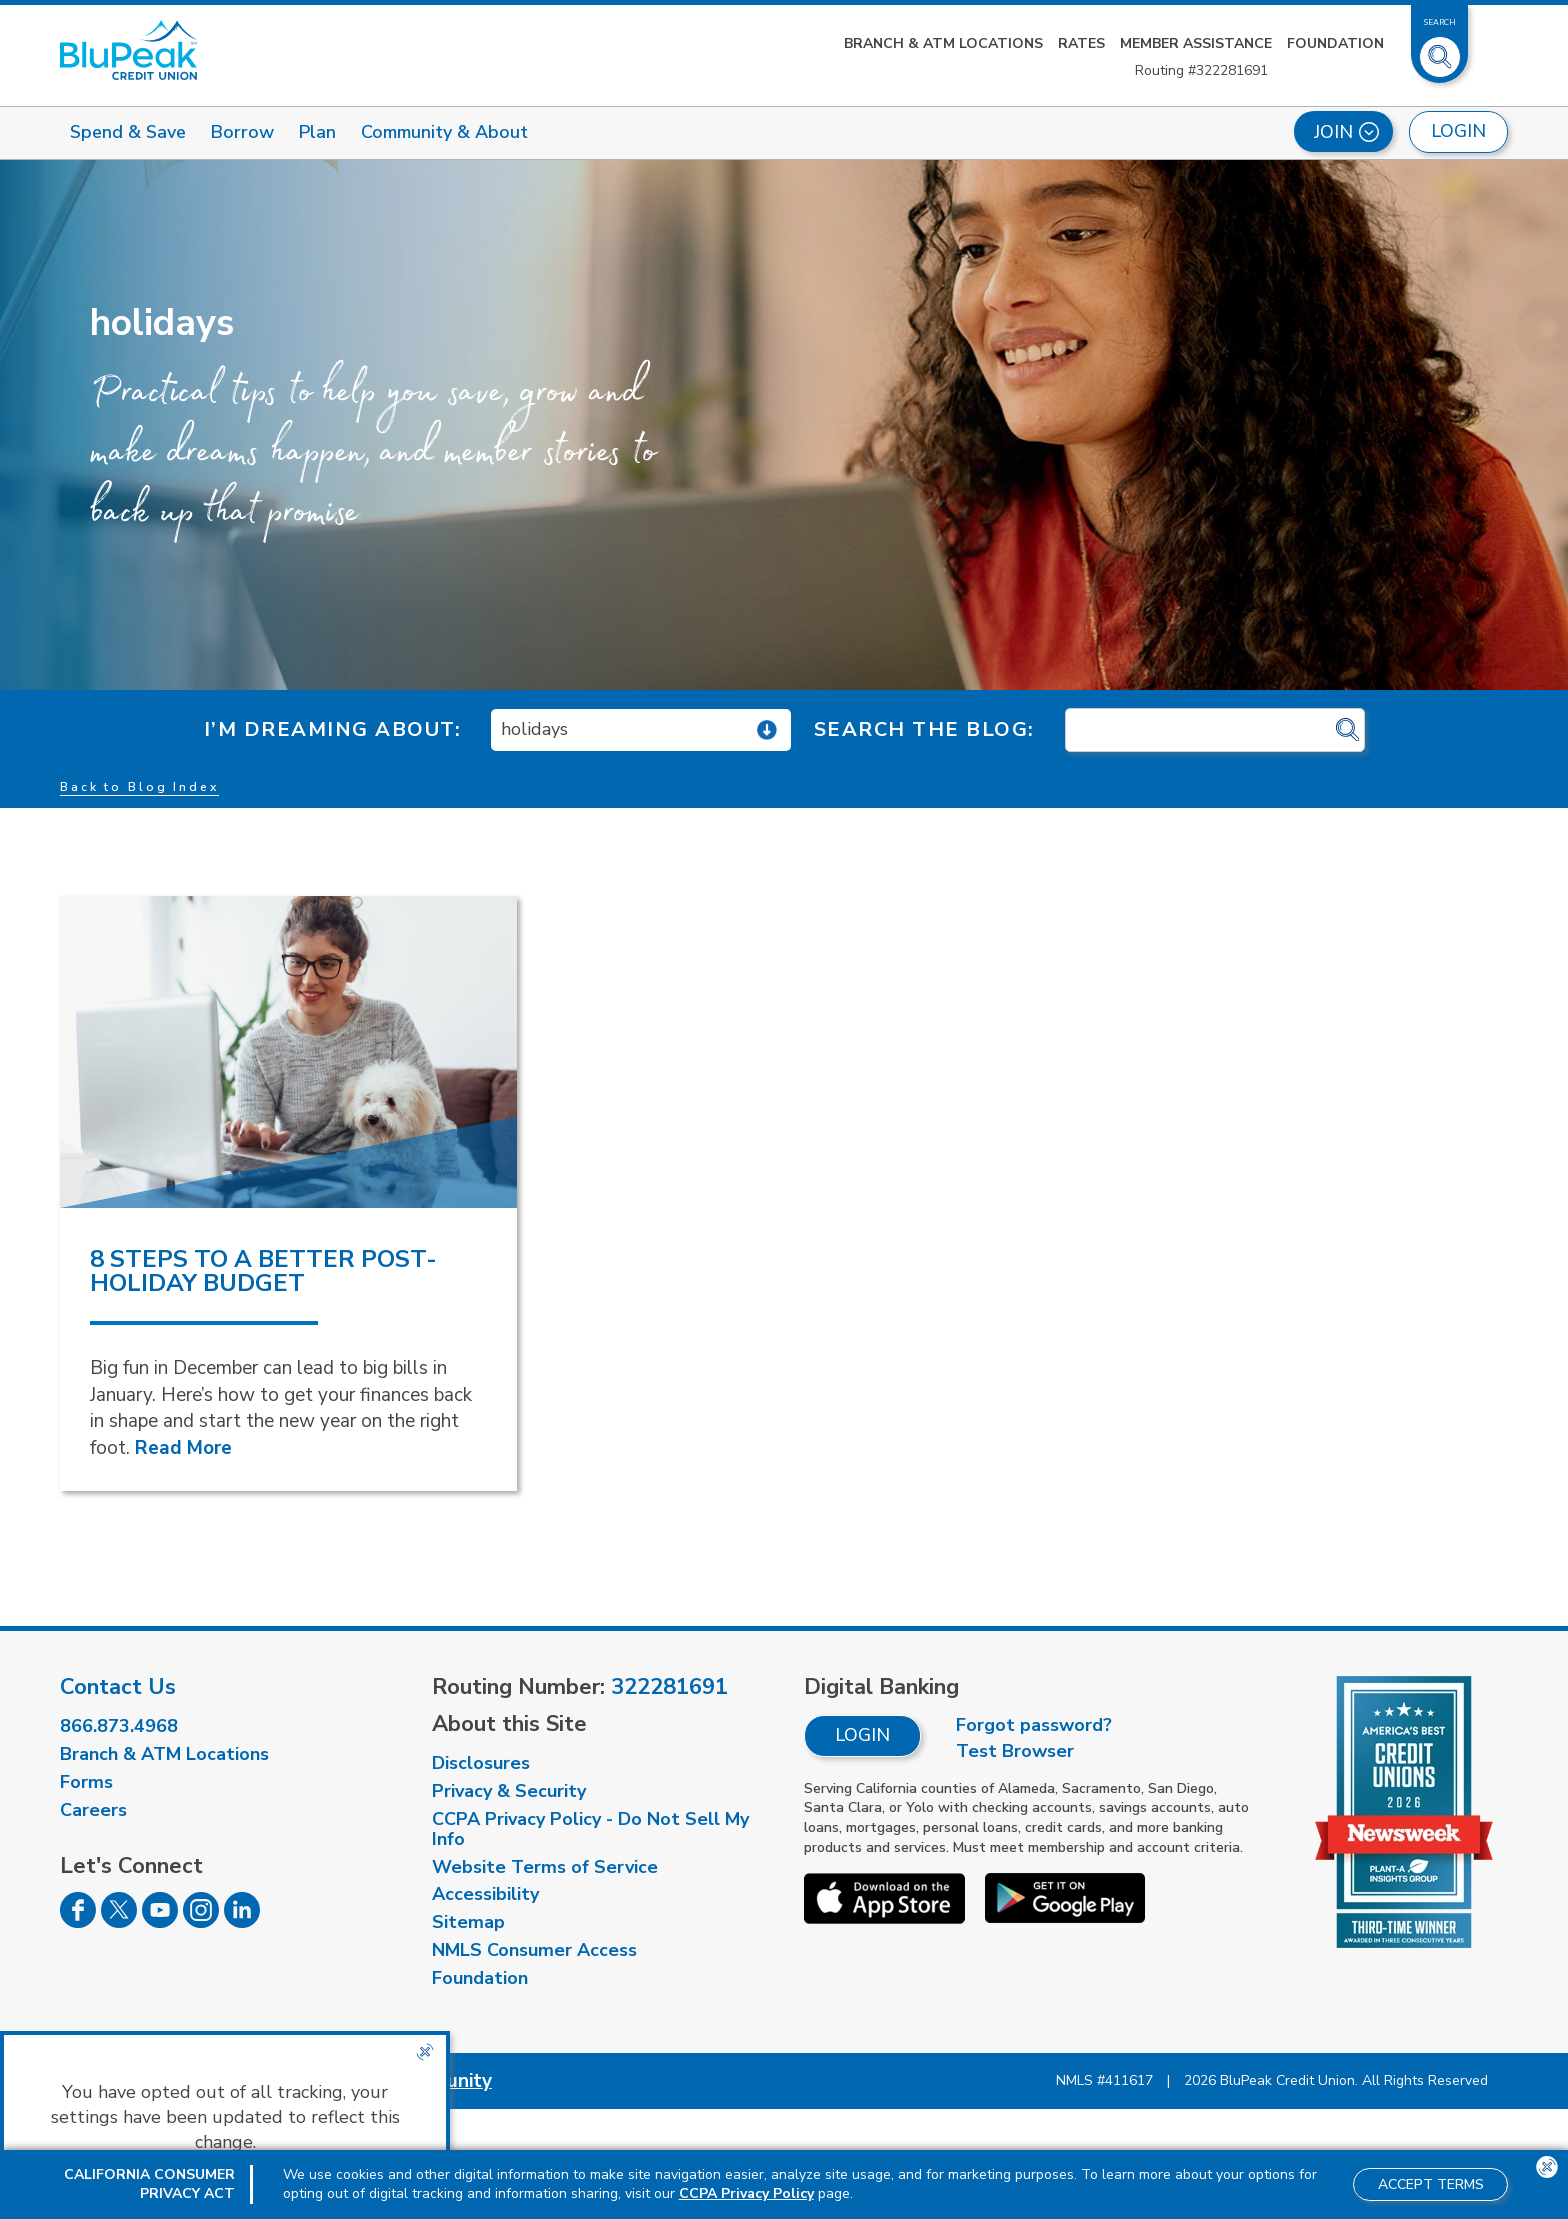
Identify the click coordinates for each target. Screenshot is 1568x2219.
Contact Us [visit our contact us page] (118, 1687)
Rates (1081, 43)
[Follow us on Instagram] (201, 1922)
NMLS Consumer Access (534, 1950)
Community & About (444, 132)
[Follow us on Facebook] (78, 1922)
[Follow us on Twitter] (119, 1922)
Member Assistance (1196, 43)
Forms (86, 1782)
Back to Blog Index (139, 787)
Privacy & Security (509, 1791)
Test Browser (1015, 1751)
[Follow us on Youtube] (160, 1922)
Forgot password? (1034, 1725)
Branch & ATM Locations (943, 43)
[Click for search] (1347, 730)
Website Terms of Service (545, 1867)
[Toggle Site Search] (1440, 49)
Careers (93, 1810)
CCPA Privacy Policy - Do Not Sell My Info (590, 1829)
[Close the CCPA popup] (425, 2052)
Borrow (242, 132)
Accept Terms (1431, 2184)
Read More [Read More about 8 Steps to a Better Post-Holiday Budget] (183, 1448)
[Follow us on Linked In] (242, 1922)
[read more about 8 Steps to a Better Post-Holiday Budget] (288, 1052)
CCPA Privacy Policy (746, 2193)
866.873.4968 (119, 1726)
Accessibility (485, 1894)
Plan (317, 132)
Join (1346, 132)
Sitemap (468, 1922)
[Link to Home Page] (128, 50)
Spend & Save (128, 132)
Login (862, 1735)
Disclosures (481, 1763)
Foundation (1335, 43)
